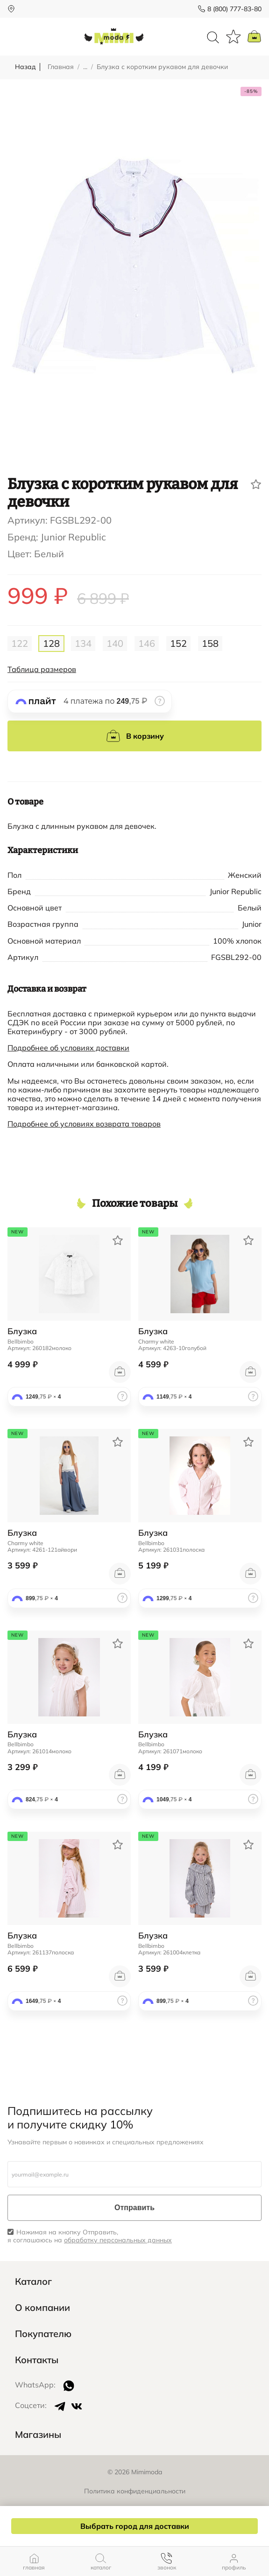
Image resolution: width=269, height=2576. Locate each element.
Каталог (33, 2281)
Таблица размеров (41, 669)
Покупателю (43, 2333)
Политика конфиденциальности (134, 2491)
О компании (42, 2307)
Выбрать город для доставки (134, 2526)
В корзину (135, 735)
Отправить (134, 2208)
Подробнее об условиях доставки (68, 1047)
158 (210, 643)
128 (51, 643)
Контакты (36, 2360)
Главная (61, 67)
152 (178, 643)
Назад (25, 67)
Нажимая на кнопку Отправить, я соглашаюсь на (89, 2236)
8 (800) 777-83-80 (234, 9)
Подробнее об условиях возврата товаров (84, 1123)
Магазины (38, 2434)
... (85, 67)
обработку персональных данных (118, 2240)
